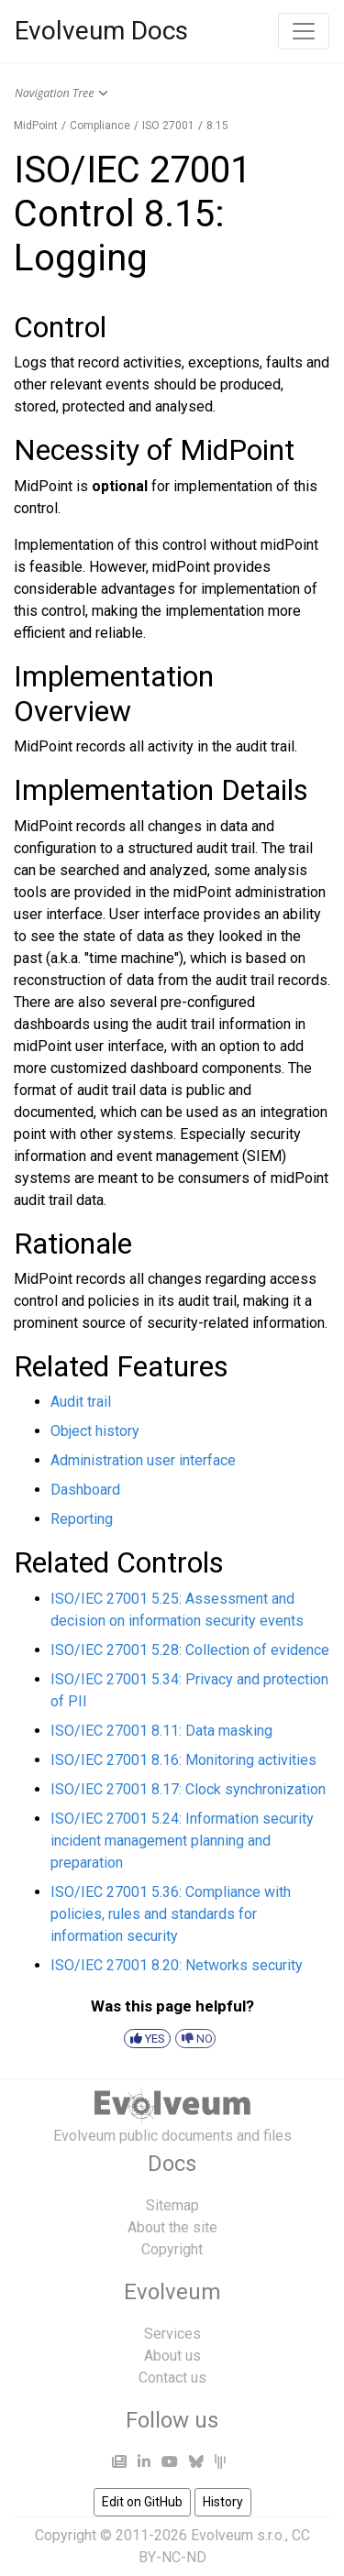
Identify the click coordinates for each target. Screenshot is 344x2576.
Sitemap (172, 2205)
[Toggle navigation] (303, 31)
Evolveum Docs (101, 31)
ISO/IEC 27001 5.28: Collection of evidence (189, 1650)
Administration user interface (143, 1460)
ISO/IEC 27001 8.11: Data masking (161, 1730)
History (223, 2501)
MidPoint (36, 125)
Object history (94, 1431)
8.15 (217, 125)
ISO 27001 (168, 125)
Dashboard (85, 1489)
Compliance (100, 125)
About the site (172, 2227)
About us (172, 2355)
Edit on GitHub (142, 2501)
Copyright (172, 2249)
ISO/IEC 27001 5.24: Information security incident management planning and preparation (182, 1840)
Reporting (81, 1519)
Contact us (172, 2377)
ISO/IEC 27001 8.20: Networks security (176, 1965)
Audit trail (80, 1401)
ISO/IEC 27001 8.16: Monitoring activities (183, 1760)
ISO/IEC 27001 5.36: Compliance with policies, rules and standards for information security (170, 1914)
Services (172, 2333)
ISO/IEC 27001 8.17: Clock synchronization (188, 1789)
